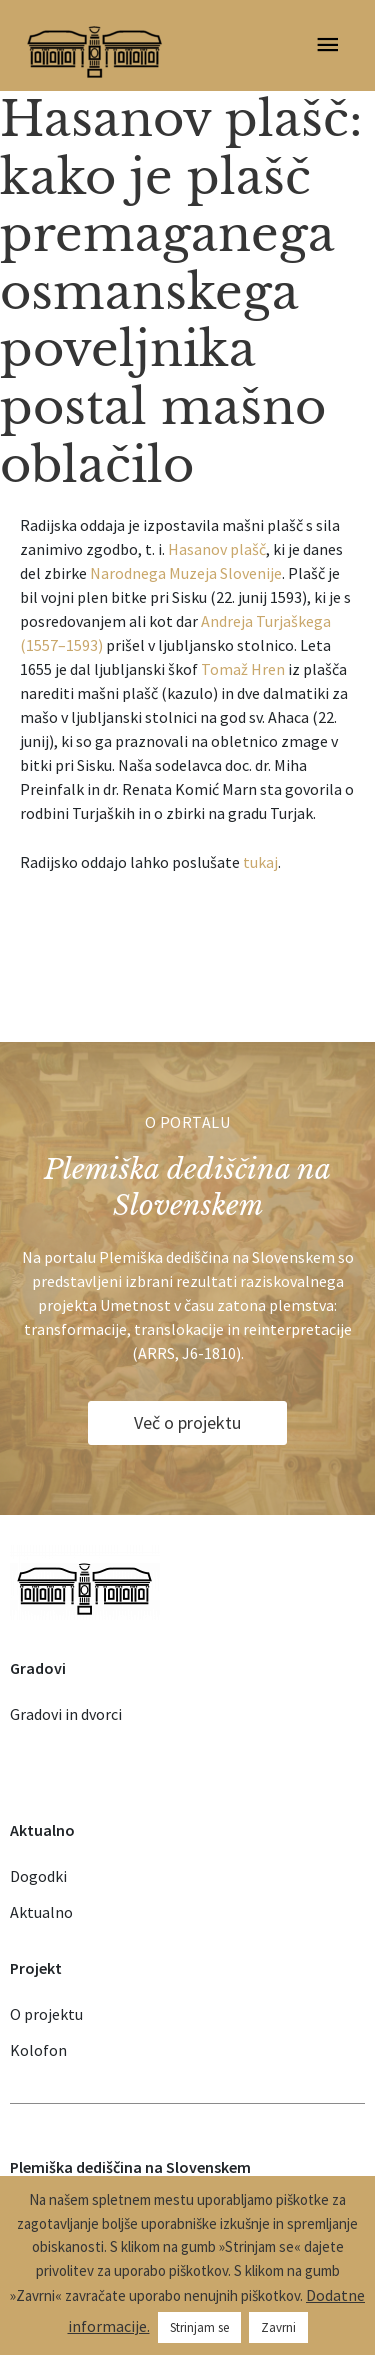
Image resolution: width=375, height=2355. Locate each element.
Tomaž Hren (243, 669)
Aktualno (41, 1912)
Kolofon (38, 2050)
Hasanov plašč (217, 549)
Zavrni (278, 2327)
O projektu (46, 2014)
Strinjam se (199, 2327)
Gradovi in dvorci (66, 1714)
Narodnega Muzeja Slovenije (186, 573)
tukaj (260, 862)
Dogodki (38, 1876)
